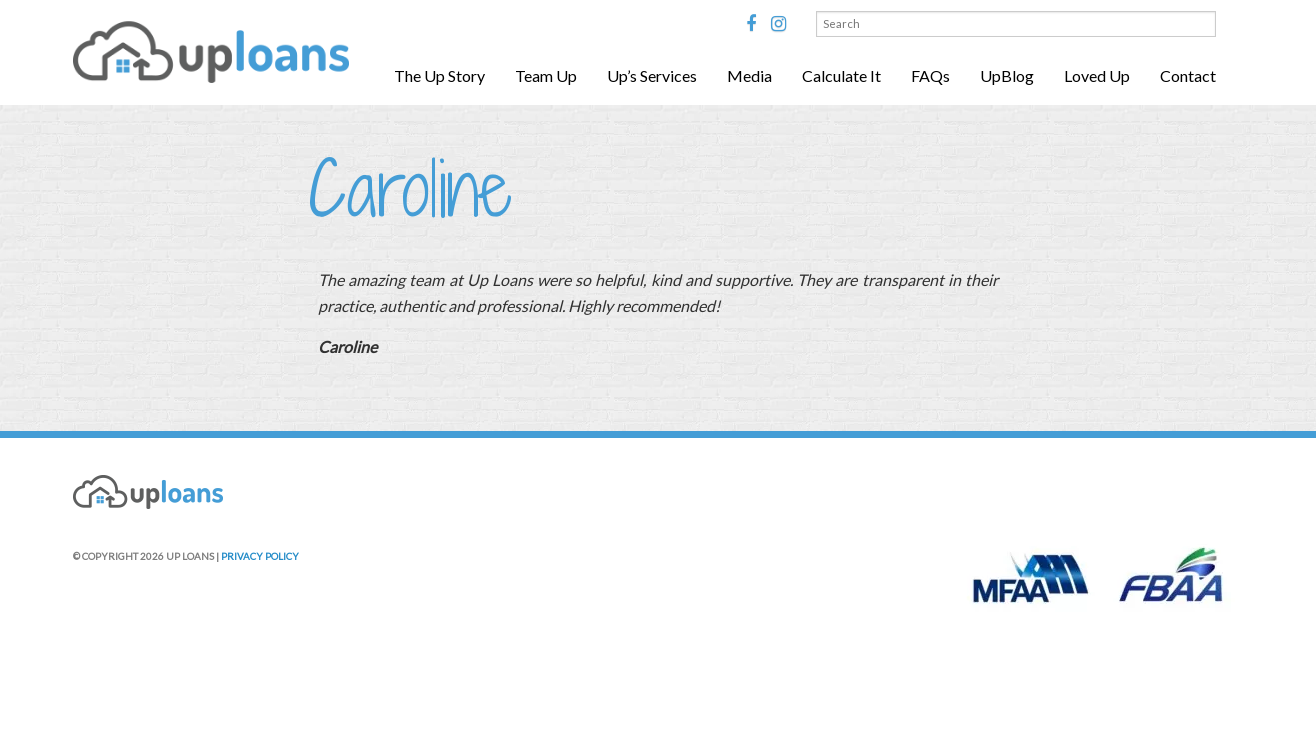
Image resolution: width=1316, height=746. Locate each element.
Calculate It (841, 75)
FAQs (930, 75)
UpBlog (1007, 75)
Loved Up (1097, 75)
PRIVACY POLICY (260, 556)
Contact (1188, 75)
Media (749, 75)
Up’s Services (652, 75)
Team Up (546, 75)
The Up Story (439, 75)
